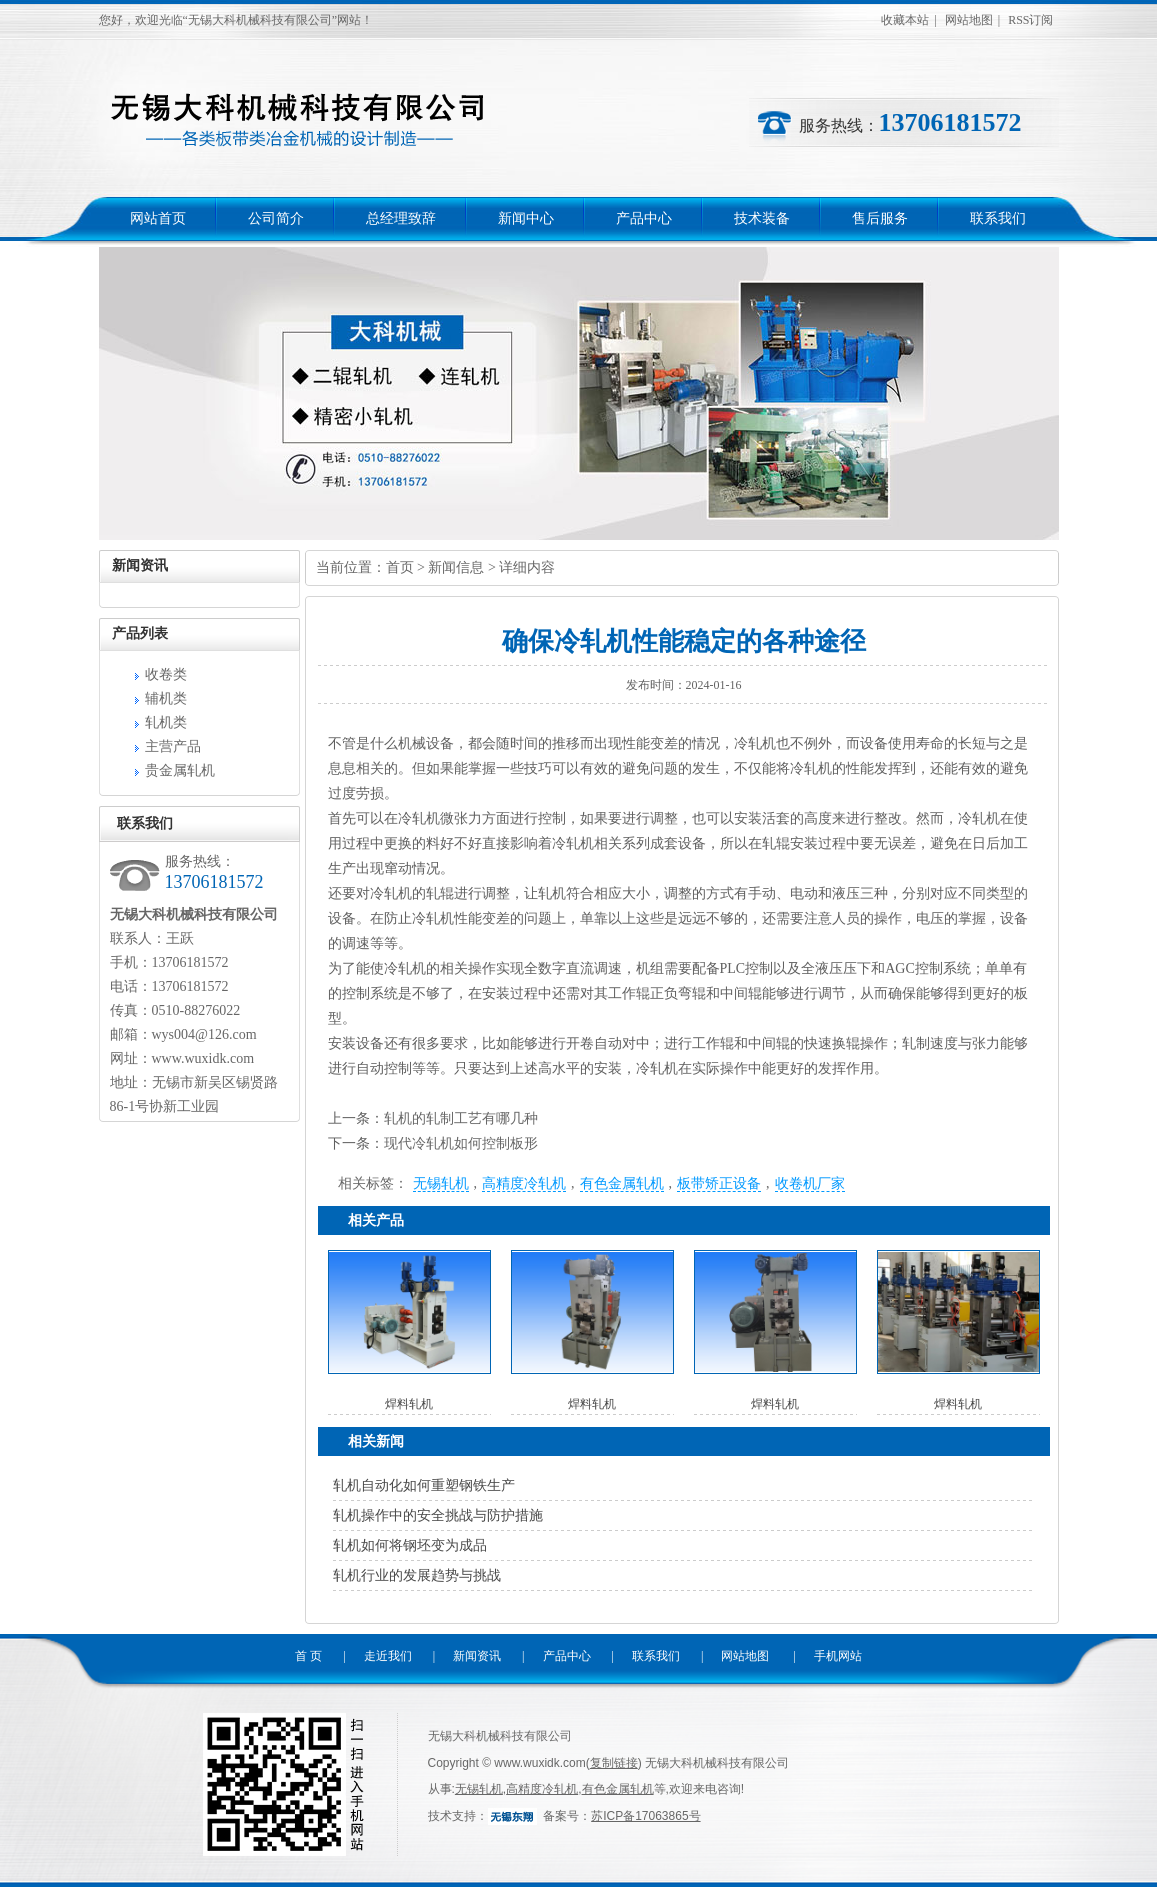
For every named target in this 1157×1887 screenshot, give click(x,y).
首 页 (308, 1656)
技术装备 (762, 218)
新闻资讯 (477, 1656)
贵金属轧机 (180, 770)
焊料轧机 (409, 1404)
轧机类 (166, 722)
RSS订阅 (1030, 20)
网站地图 (969, 20)
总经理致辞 (401, 218)
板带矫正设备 (719, 1183)
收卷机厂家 (810, 1183)
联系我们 (998, 218)
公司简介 (276, 218)
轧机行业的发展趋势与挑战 (417, 1575)
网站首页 (158, 218)
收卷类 (166, 674)
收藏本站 (905, 20)
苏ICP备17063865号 (645, 1816)
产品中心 (644, 218)
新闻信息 (456, 567)
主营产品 (173, 746)
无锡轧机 (441, 1183)
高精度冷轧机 (524, 1183)
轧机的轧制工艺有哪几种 (461, 1118)
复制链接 (614, 1763)
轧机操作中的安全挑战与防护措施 (438, 1515)
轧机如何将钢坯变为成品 (410, 1545)
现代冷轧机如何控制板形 (461, 1143)
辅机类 (166, 698)
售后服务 (880, 218)
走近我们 (388, 1656)
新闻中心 (526, 218)
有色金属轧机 (622, 1183)
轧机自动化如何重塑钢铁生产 (424, 1485)
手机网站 (838, 1656)
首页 (400, 567)
